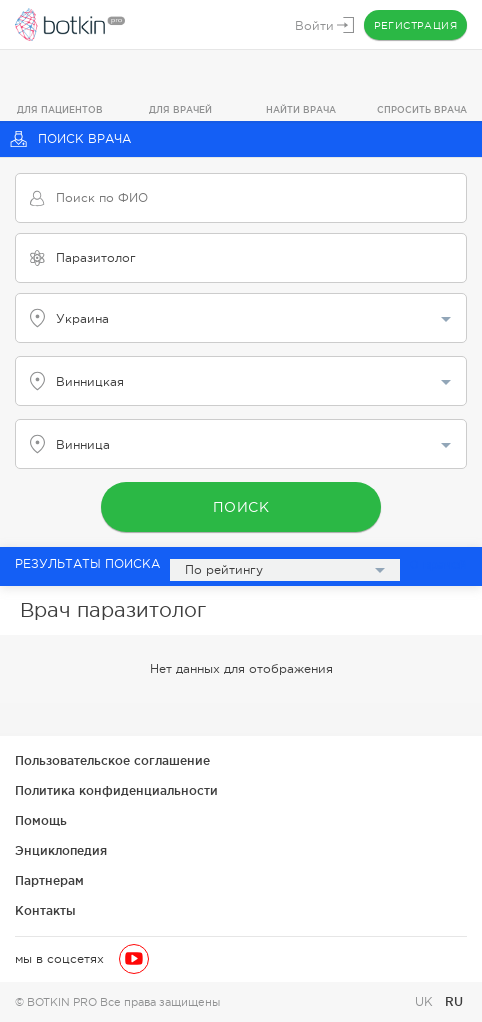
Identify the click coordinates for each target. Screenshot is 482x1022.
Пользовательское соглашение (112, 760)
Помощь (41, 820)
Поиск (241, 507)
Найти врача (301, 110)
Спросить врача (422, 110)
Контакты (45, 910)
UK (426, 1002)
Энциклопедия (61, 850)
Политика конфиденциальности (116, 790)
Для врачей (180, 110)
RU (454, 1001)
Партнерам (49, 880)
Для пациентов (60, 110)
